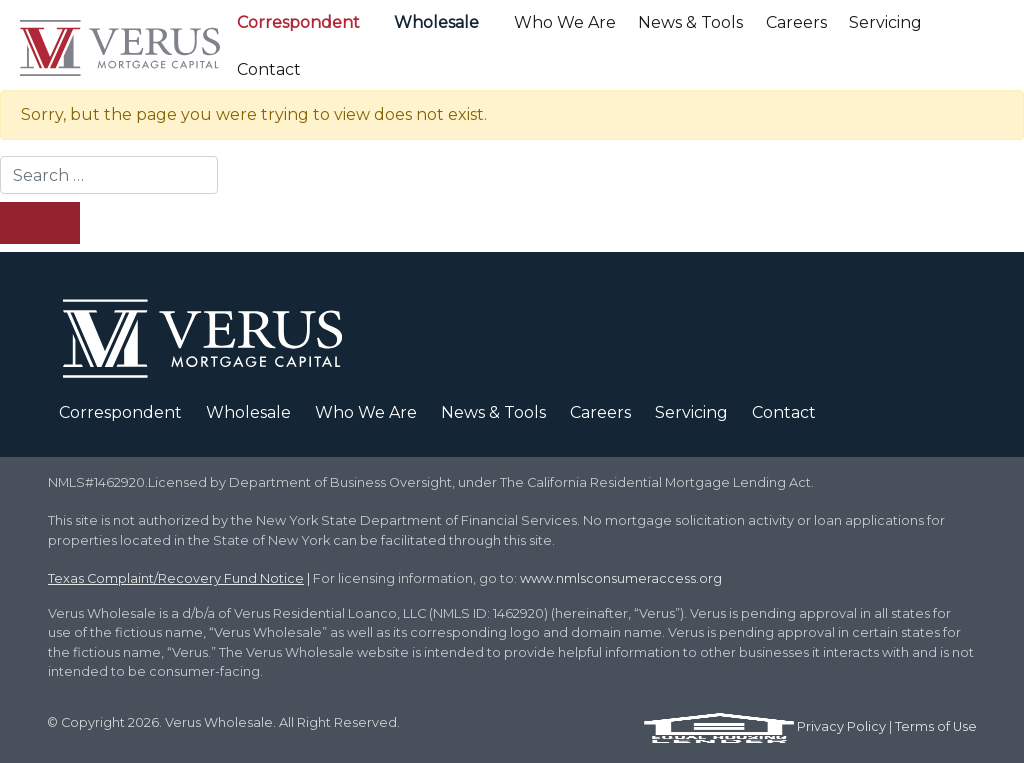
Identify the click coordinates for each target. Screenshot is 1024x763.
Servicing (885, 22)
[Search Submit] (40, 223)
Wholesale (436, 22)
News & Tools (690, 22)
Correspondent (298, 22)
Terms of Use (936, 726)
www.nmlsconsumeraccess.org (621, 578)
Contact (269, 69)
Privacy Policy (841, 726)
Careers (796, 22)
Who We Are (565, 22)
